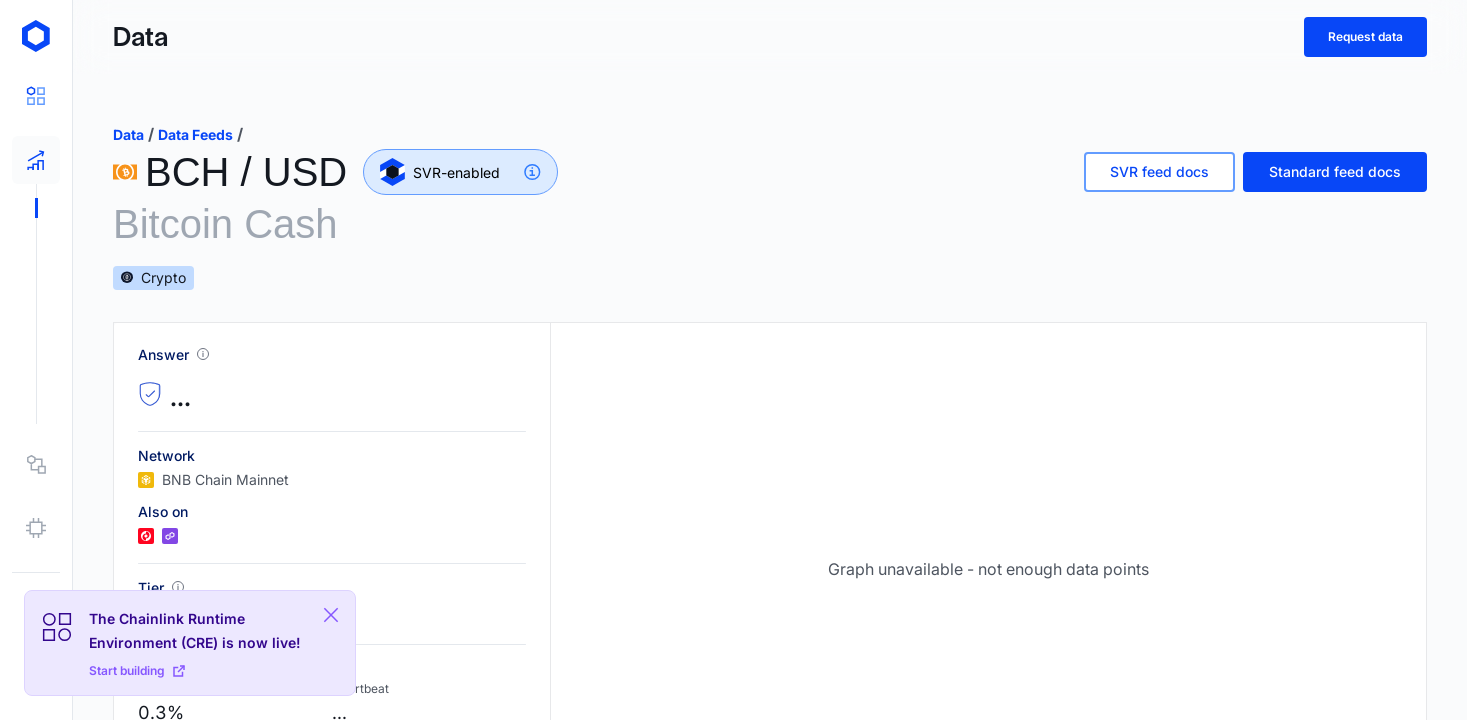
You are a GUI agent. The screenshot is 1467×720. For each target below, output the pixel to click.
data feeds (195, 134)
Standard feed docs (1335, 171)
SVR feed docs (1159, 171)
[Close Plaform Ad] (331, 615)
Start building (137, 670)
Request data (1365, 36)
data (128, 134)
